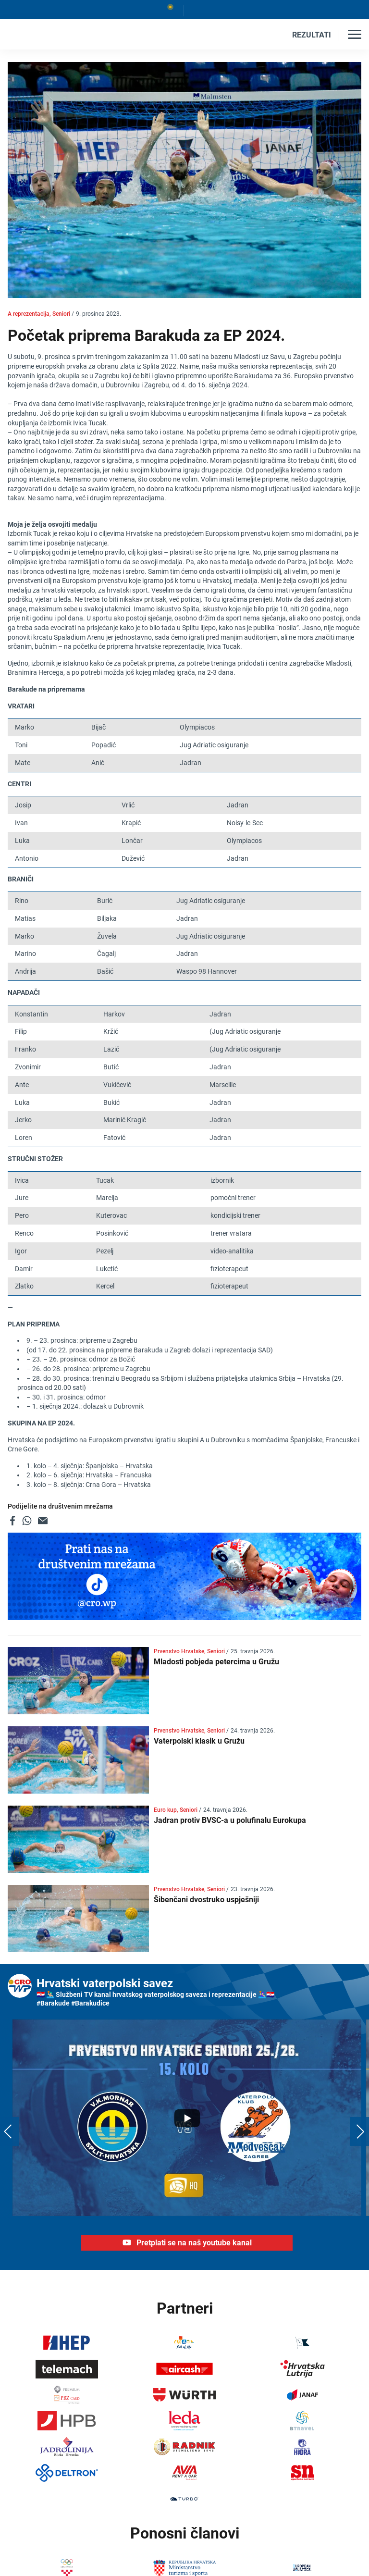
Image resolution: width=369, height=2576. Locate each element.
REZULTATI (311, 34)
